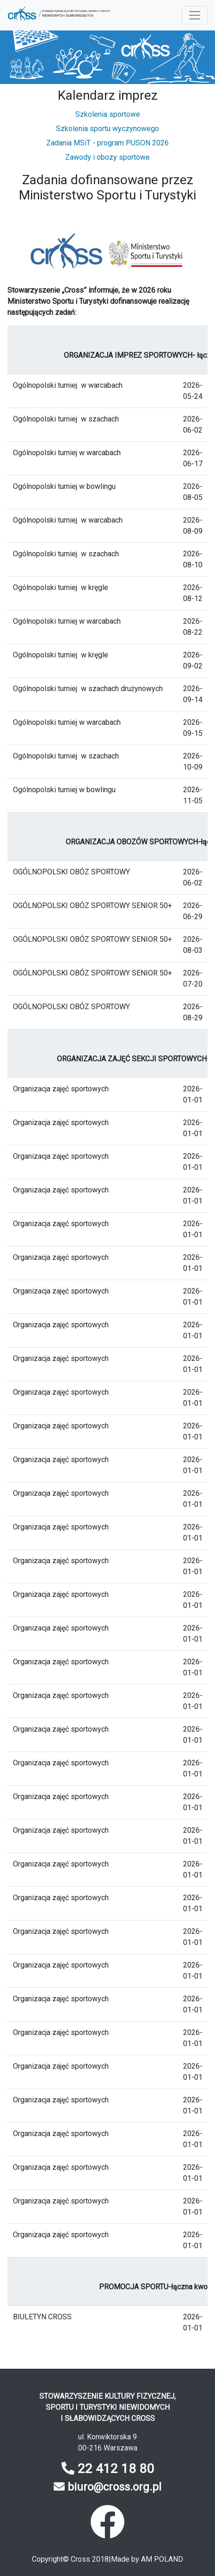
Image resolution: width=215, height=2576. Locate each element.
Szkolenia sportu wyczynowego (107, 128)
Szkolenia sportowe (107, 114)
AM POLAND (162, 2559)
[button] (59, 15)
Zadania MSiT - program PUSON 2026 (107, 142)
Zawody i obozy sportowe (107, 157)
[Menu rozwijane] (195, 15)
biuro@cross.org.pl (114, 2486)
